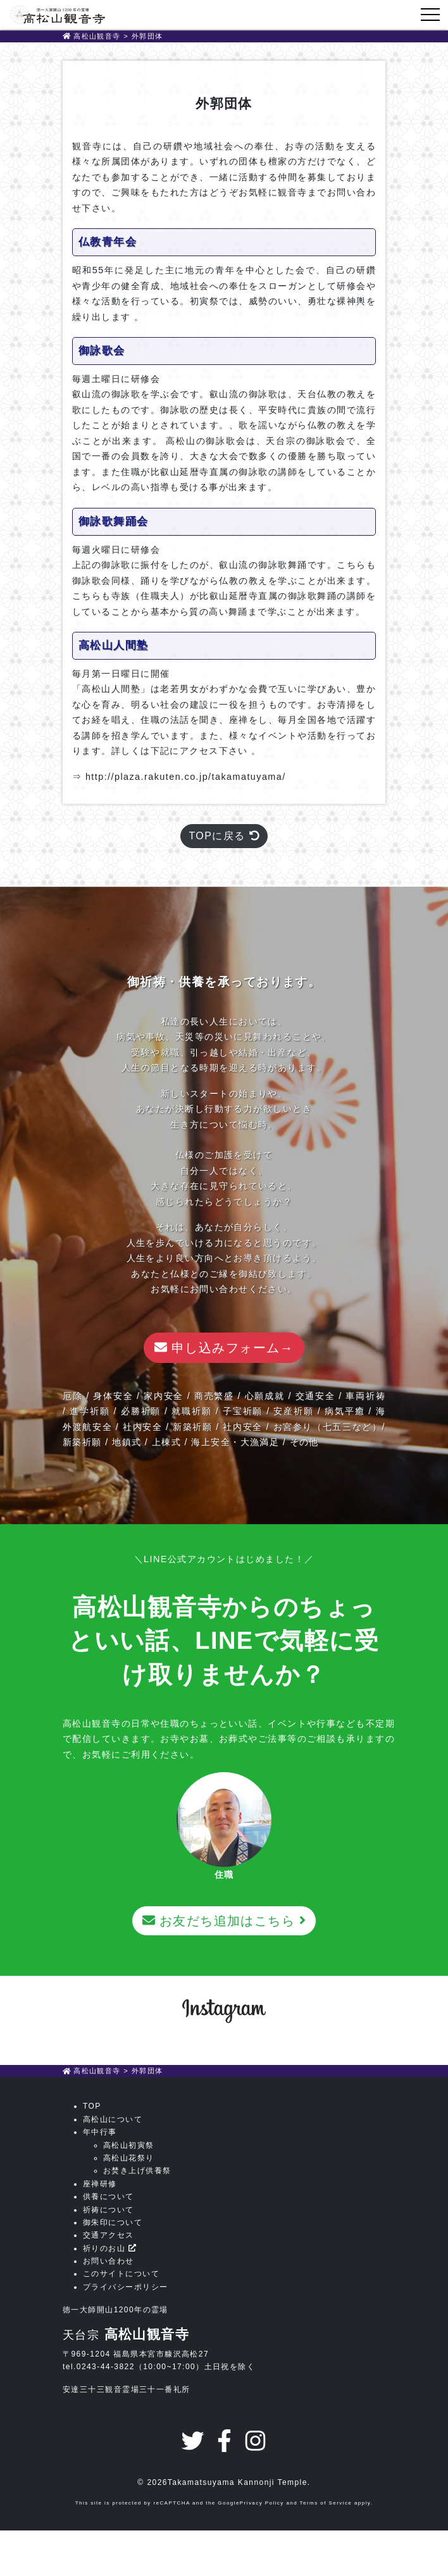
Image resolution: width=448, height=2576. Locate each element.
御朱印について (112, 2222)
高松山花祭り (128, 2158)
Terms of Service (326, 2503)
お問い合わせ (108, 2261)
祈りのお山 (109, 2248)
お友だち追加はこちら (224, 1921)
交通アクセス (108, 2235)
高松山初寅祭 (128, 2145)
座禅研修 (100, 2183)
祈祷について (108, 2209)
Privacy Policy (262, 2503)
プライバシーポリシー (125, 2287)
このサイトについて (121, 2273)
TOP (92, 2106)
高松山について (112, 2119)
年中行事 (100, 2132)
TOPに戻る (224, 835)
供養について (108, 2196)
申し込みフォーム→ (224, 1348)
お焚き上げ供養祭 (137, 2170)
